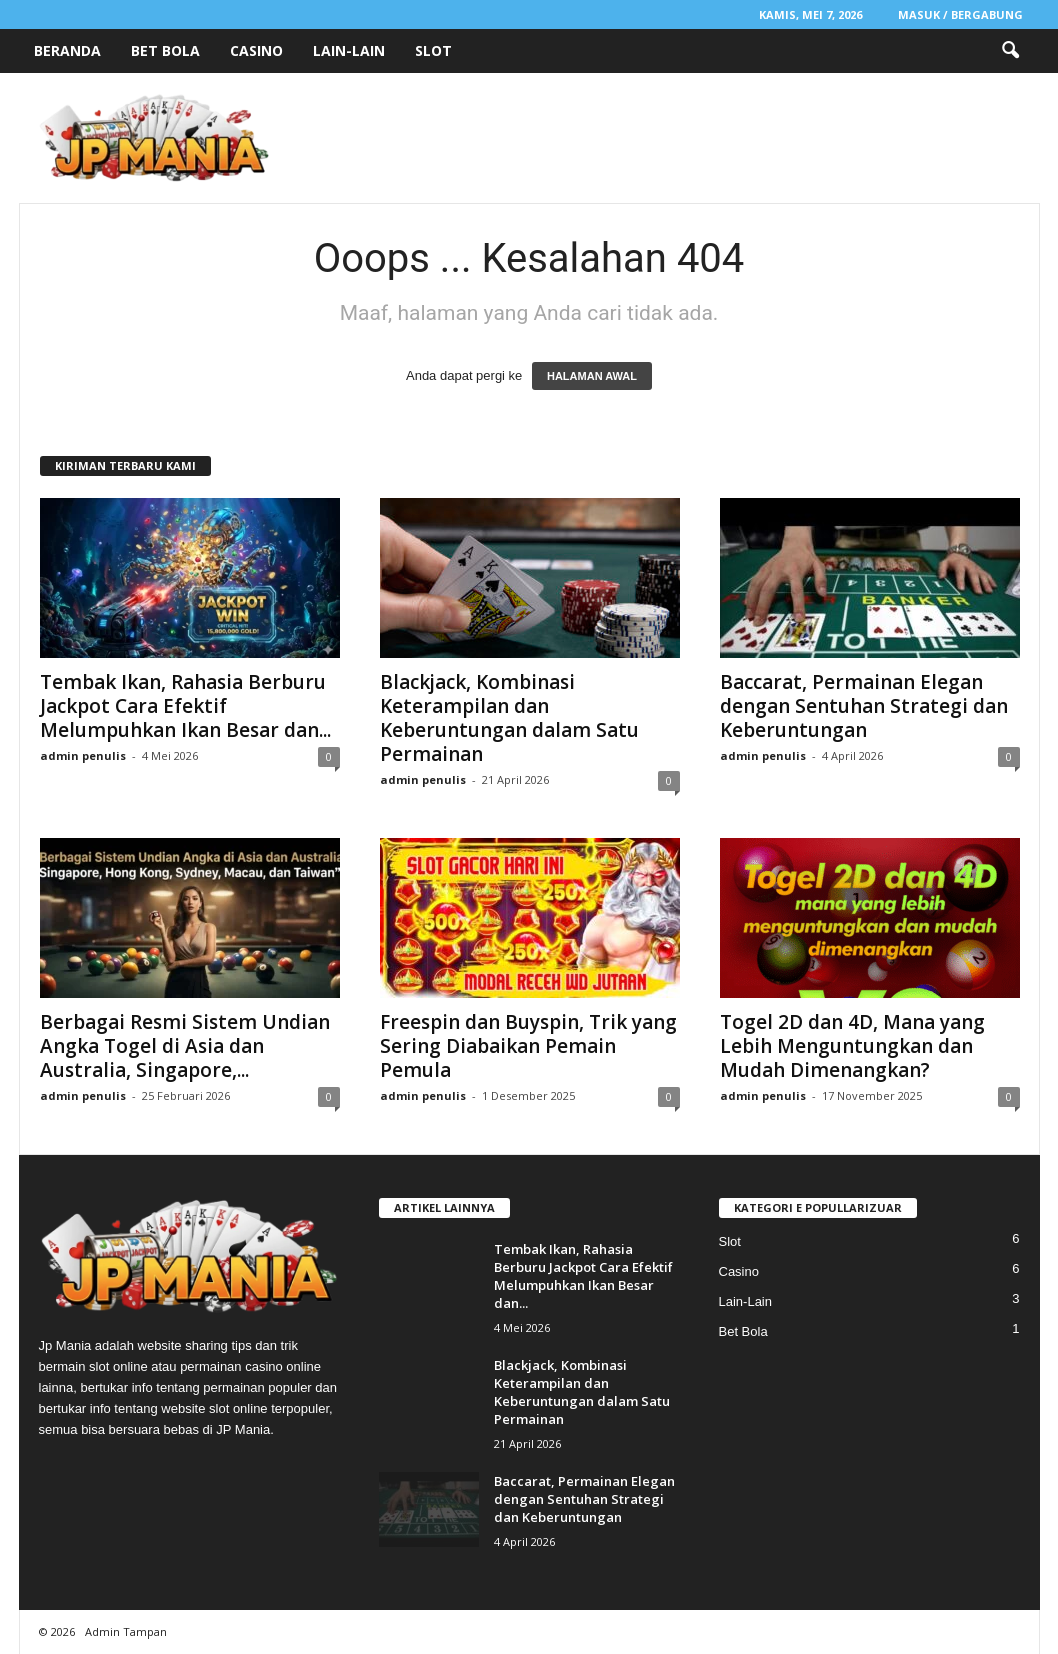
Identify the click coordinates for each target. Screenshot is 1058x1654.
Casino (256, 50)
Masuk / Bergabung (960, 14)
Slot (433, 50)
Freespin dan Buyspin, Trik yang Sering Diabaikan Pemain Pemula (528, 1046)
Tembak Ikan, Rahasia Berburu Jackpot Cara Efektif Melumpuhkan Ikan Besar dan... (185, 706)
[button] (1010, 51)
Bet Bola (165, 50)
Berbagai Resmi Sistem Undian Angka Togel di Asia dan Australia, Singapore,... (185, 1046)
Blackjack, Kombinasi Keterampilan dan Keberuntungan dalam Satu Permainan (509, 718)
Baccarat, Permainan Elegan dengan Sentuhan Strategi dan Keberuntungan (864, 706)
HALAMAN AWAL (592, 376)
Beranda (67, 50)
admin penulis (83, 755)
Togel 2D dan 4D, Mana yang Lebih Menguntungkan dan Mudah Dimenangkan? (852, 1046)
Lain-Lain (349, 50)
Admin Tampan (126, 1631)
